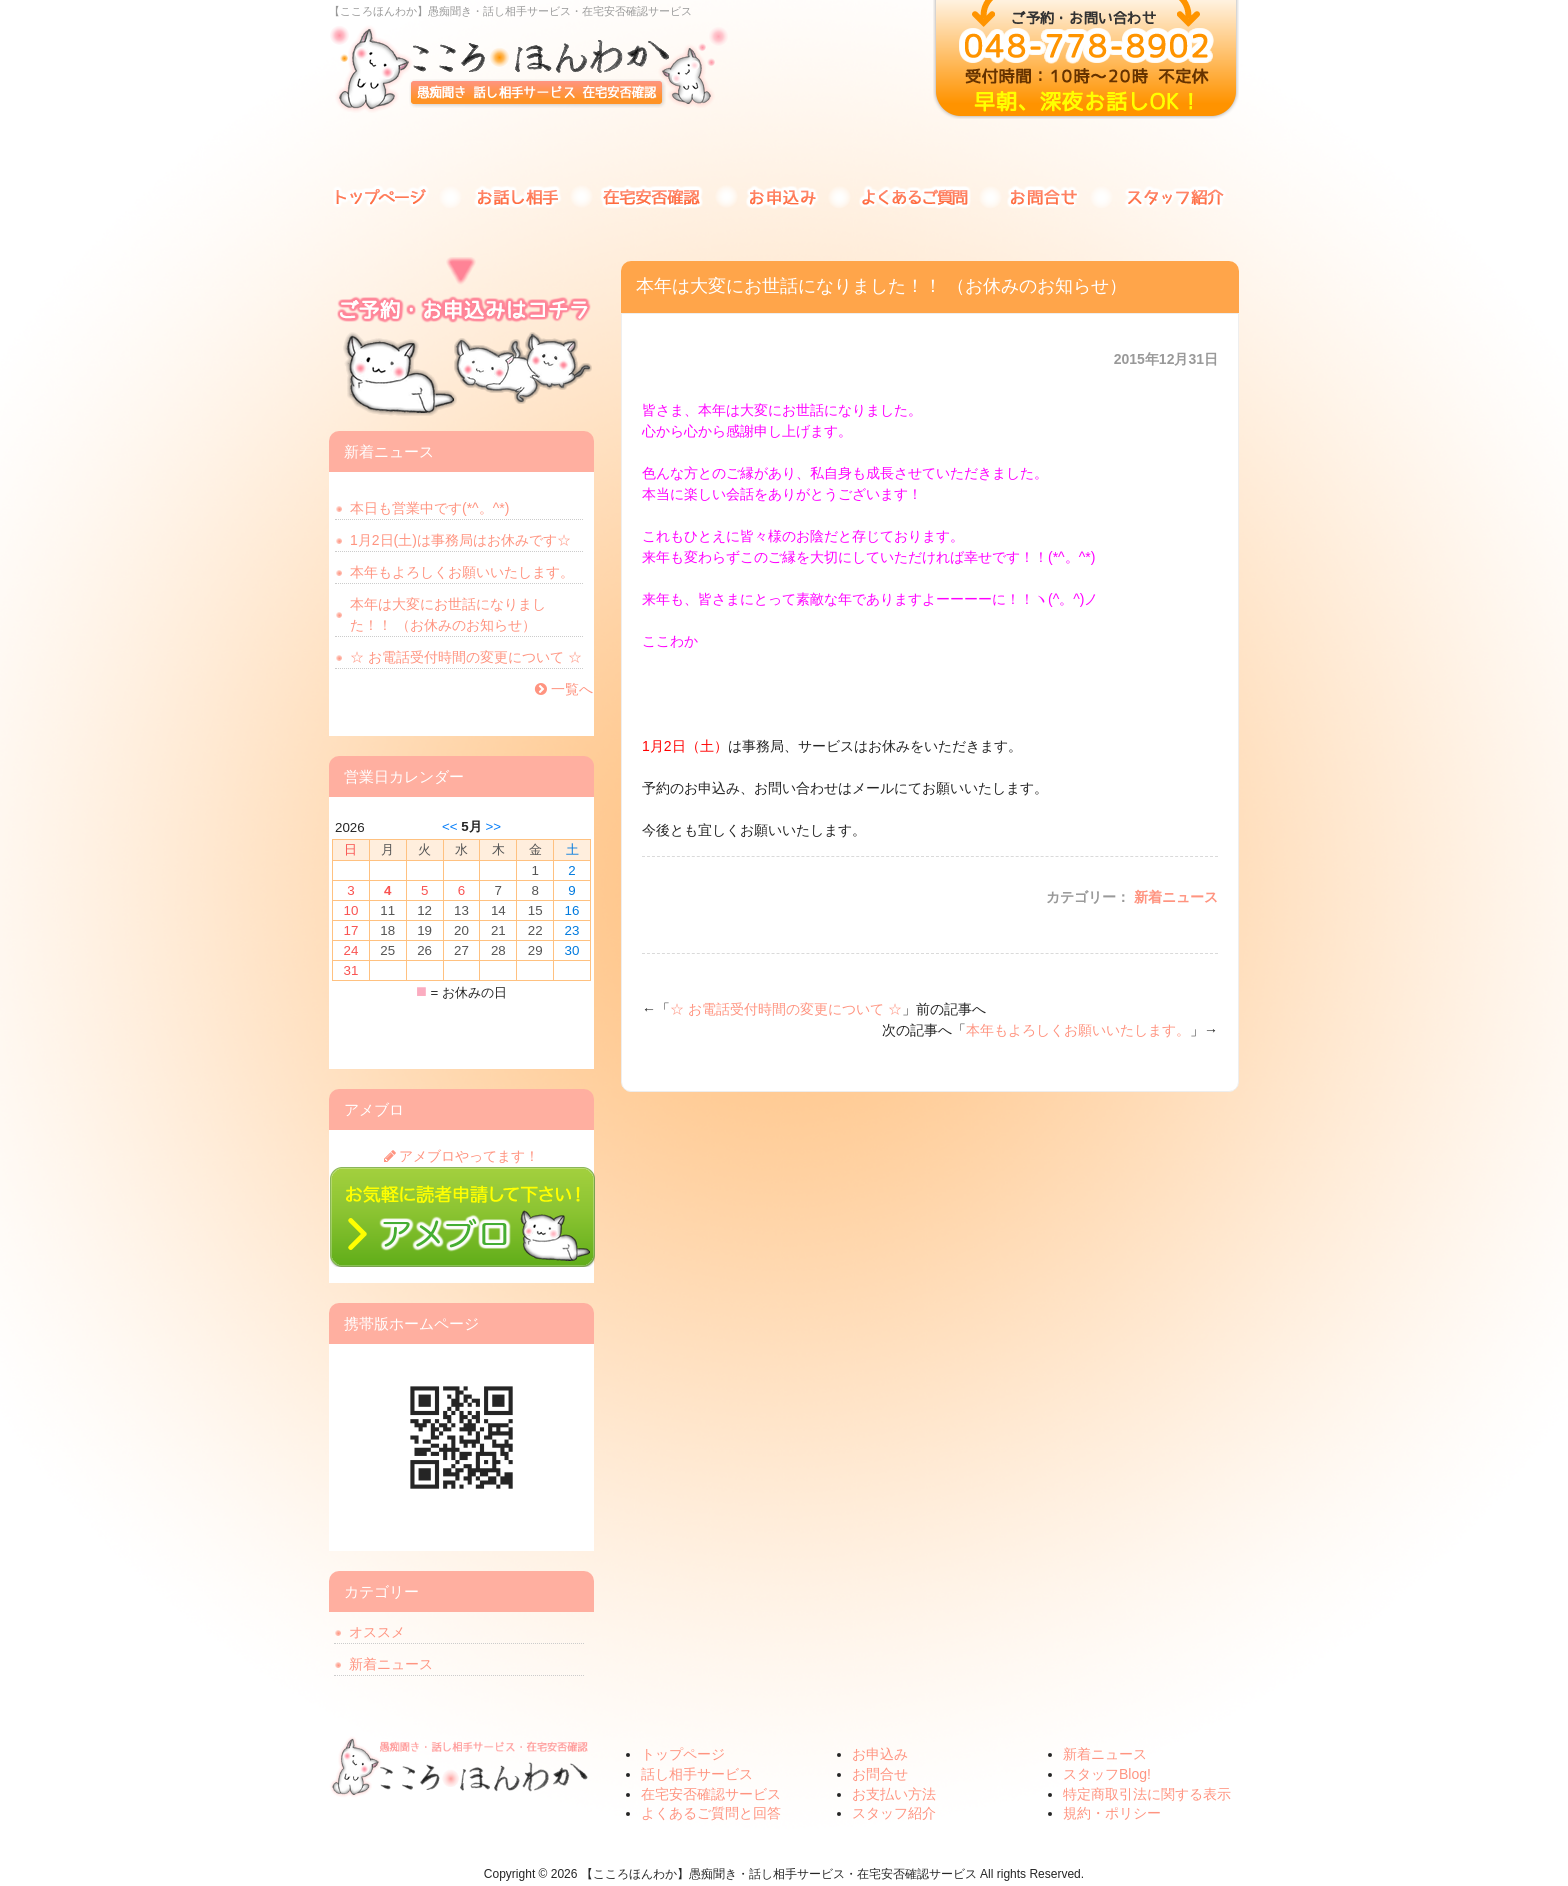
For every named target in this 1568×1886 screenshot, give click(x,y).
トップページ (394, 195)
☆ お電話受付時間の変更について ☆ (786, 1009)
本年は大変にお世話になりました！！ (448, 614)
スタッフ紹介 (1174, 195)
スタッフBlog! (1107, 1774)
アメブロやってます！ (462, 1156)
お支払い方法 (894, 1794)
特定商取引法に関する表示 (1147, 1794)
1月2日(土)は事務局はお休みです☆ (460, 540)
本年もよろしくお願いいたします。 (1078, 1030)
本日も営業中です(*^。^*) (429, 508)
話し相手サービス (524, 195)
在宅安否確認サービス (654, 195)
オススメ (377, 1632)
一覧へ (564, 689)
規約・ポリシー (1112, 1813)
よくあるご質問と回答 (914, 195)
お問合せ (1044, 195)
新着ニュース (1176, 897)
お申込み (784, 195)
